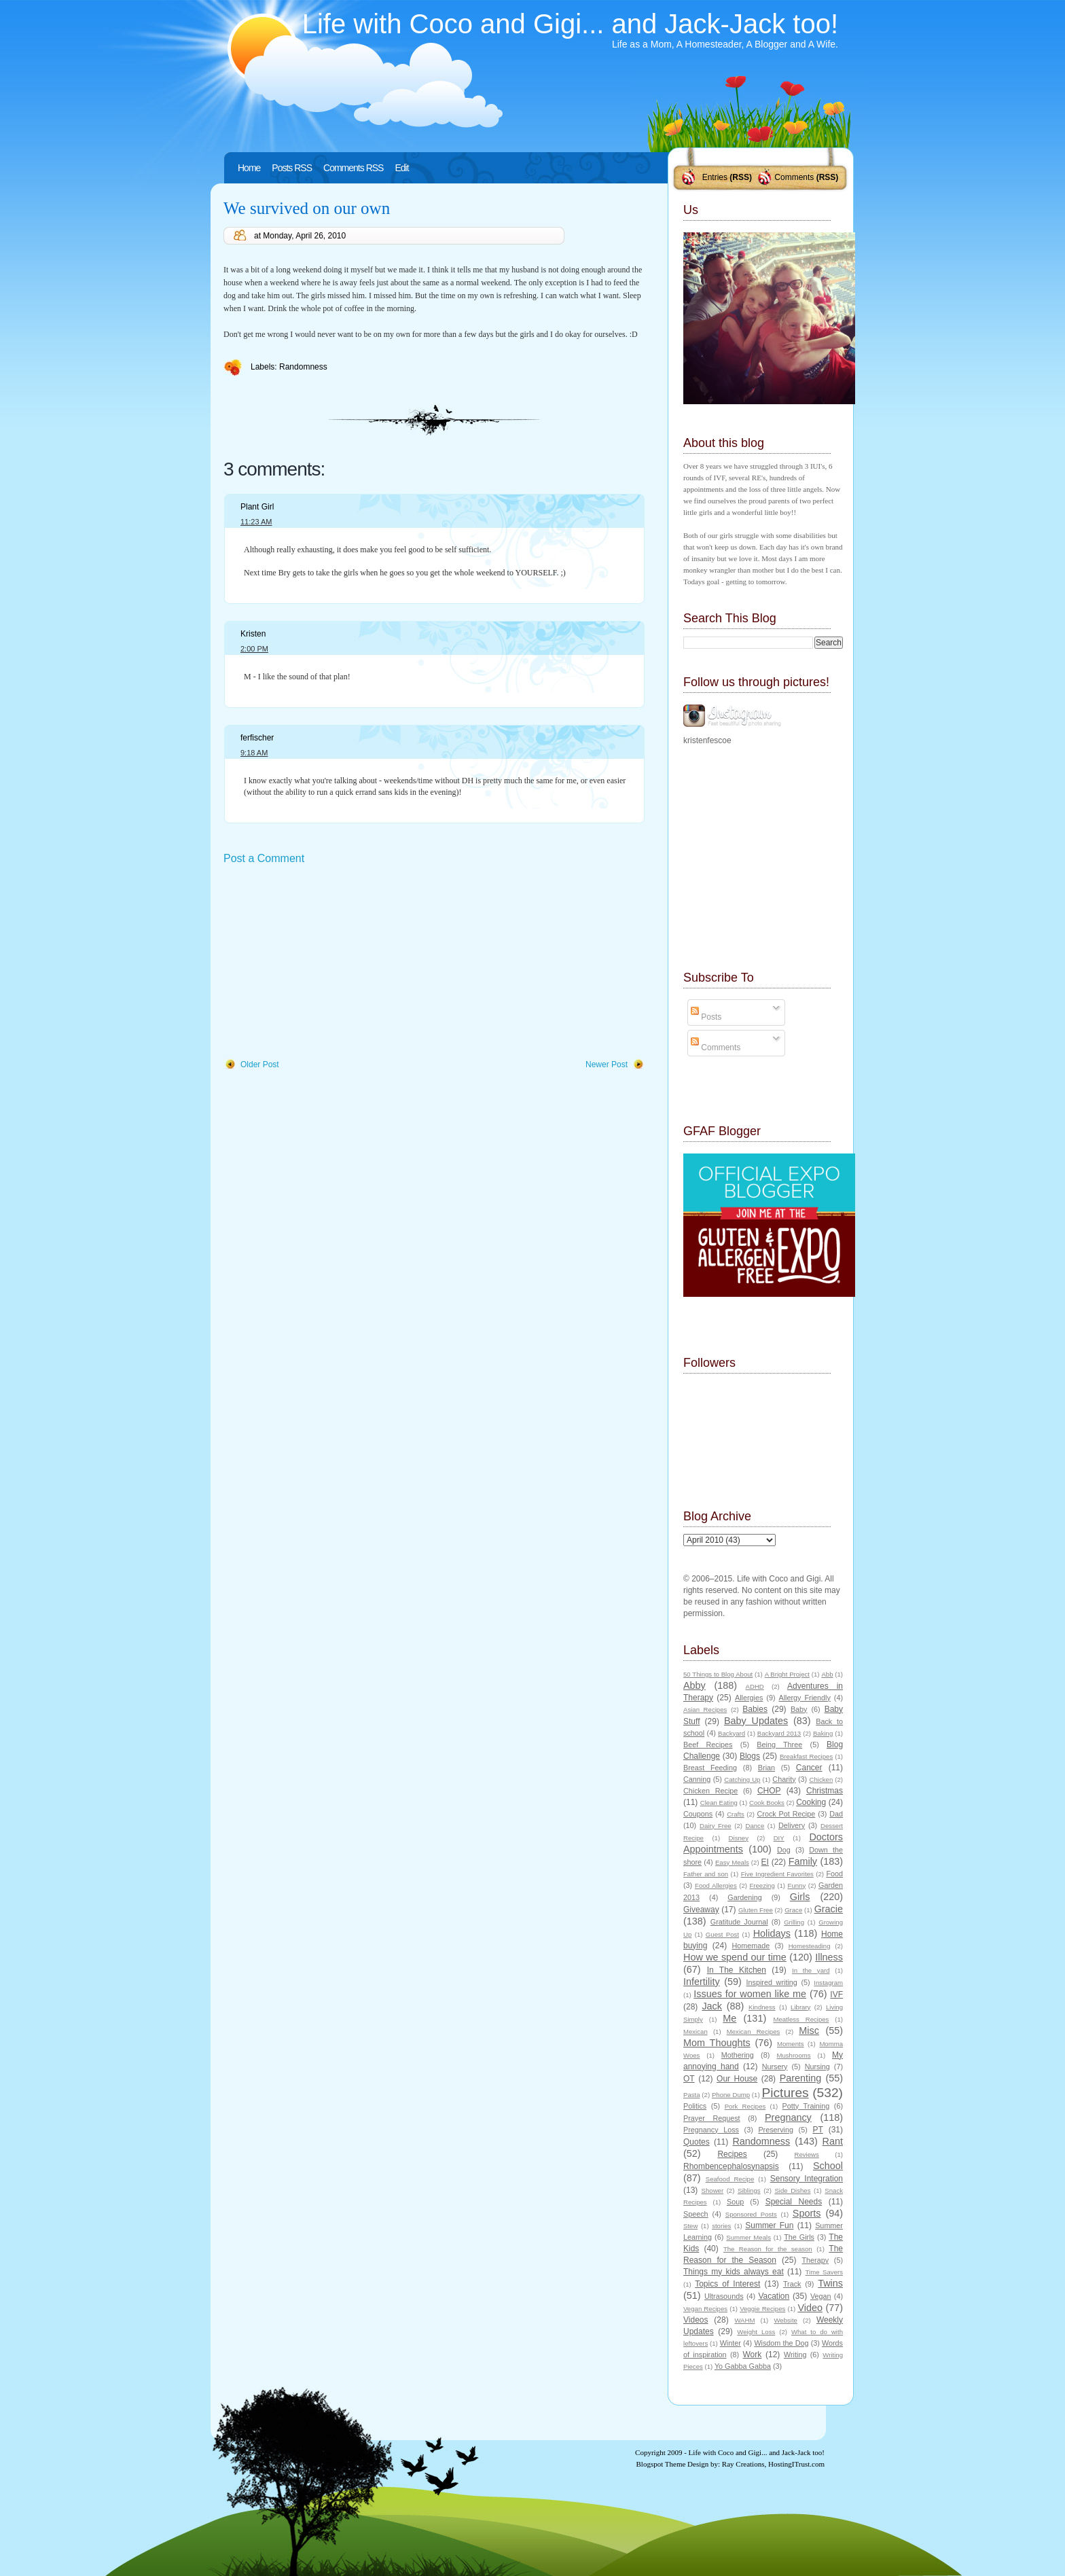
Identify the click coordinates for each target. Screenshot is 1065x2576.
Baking (823, 1733)
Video (810, 2307)
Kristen (253, 634)
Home (249, 167)
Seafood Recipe (730, 2179)
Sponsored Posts (751, 2214)
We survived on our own (306, 208)
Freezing (761, 1885)
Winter (730, 2343)
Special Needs (794, 2201)
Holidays (772, 1933)
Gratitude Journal (739, 1922)
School (828, 2165)
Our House (737, 2078)
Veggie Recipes (762, 2308)
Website (785, 2320)
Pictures (784, 2093)
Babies (755, 1709)
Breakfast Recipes (806, 1756)
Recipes (731, 2154)
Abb (827, 1674)
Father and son (705, 1874)
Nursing (817, 2066)
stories (721, 2226)
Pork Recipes (745, 2106)
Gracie (828, 1908)
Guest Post (722, 1934)
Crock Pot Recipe (786, 1814)
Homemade (751, 1946)
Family (803, 1861)
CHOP (769, 1790)
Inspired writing (771, 1982)
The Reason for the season (767, 2249)
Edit (401, 167)
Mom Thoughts (717, 2042)
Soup (735, 2202)
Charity (783, 1779)
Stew (690, 2226)
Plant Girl (257, 507)
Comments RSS (353, 167)
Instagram (828, 1982)
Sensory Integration (806, 2178)
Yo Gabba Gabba (743, 2366)
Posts (706, 1017)
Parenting (801, 2078)
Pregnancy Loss (711, 2130)
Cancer (809, 1767)
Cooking (811, 1802)
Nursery (775, 2066)
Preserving (775, 2130)
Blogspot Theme (661, 2464)
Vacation (773, 2296)
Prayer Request (711, 2118)
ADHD (755, 1686)
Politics (694, 2106)
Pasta (691, 2094)
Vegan (820, 2296)
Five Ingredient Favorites (777, 1874)
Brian (766, 1768)
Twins (830, 2283)
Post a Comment (263, 858)
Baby (799, 1709)
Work (752, 2354)
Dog (784, 1850)
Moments (790, 2043)
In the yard (810, 1970)
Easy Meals (732, 1862)
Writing (795, 2354)
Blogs (750, 1756)
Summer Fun (769, 2225)
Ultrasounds (724, 2296)
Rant (833, 2141)
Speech (695, 2214)
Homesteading (810, 1946)
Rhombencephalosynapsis (731, 2166)
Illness (829, 1957)
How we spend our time (735, 1957)
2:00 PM (254, 649)
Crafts (735, 1814)
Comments (794, 177)
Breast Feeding (710, 1768)
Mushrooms (793, 2055)
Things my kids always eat (733, 2271)
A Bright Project (787, 1674)
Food (834, 1874)
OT (689, 2078)
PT (817, 2129)
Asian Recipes (705, 1709)
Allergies (749, 1698)
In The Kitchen (736, 1970)
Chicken (821, 1779)
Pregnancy (788, 2117)
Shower (713, 2190)
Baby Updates (756, 1720)
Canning (696, 1779)
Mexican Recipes (753, 2031)
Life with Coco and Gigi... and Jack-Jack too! (570, 24)
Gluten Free (755, 1910)
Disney (738, 1838)
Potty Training (806, 2106)
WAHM (744, 2320)
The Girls (799, 2237)
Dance (755, 1825)
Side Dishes (792, 2190)
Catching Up (742, 1779)
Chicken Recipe (710, 1791)
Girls (800, 1896)
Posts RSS (292, 167)
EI (765, 1862)
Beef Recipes (708, 1744)
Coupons (697, 1814)
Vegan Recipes (705, 2308)
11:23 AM (256, 522)
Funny (797, 1885)
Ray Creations (743, 2464)
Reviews (806, 2154)
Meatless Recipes (801, 2019)
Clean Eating (719, 1802)
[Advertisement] (325, 963)
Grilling (794, 1922)
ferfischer (257, 738)
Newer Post (606, 1064)
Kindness (761, 2007)
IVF (836, 1994)
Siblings (749, 2190)
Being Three (779, 1744)
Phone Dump (731, 2094)
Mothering (737, 2055)
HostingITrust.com (796, 2464)
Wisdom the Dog (781, 2343)
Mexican (695, 2031)
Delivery (791, 1825)
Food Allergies (716, 1885)
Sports (807, 2213)
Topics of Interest (727, 2284)
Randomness (303, 367)
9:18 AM (254, 753)
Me (729, 2018)
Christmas (824, 1790)
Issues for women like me (749, 1993)
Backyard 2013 (779, 1733)
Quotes (696, 2142)
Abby (694, 1685)
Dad (836, 1814)
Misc (809, 2030)
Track (792, 2284)
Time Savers (824, 2272)
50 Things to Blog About (718, 1674)
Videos (695, 2320)
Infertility (701, 1981)
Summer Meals (748, 2237)
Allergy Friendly (804, 1698)
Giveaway (701, 1909)
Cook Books (766, 1802)
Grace (793, 1910)
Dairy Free (716, 1825)
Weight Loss (756, 2332)
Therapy (815, 2260)
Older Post (259, 1064)
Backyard (731, 1733)
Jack (712, 2006)
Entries (714, 177)
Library (800, 2007)
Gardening (744, 1897)
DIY (779, 1838)
